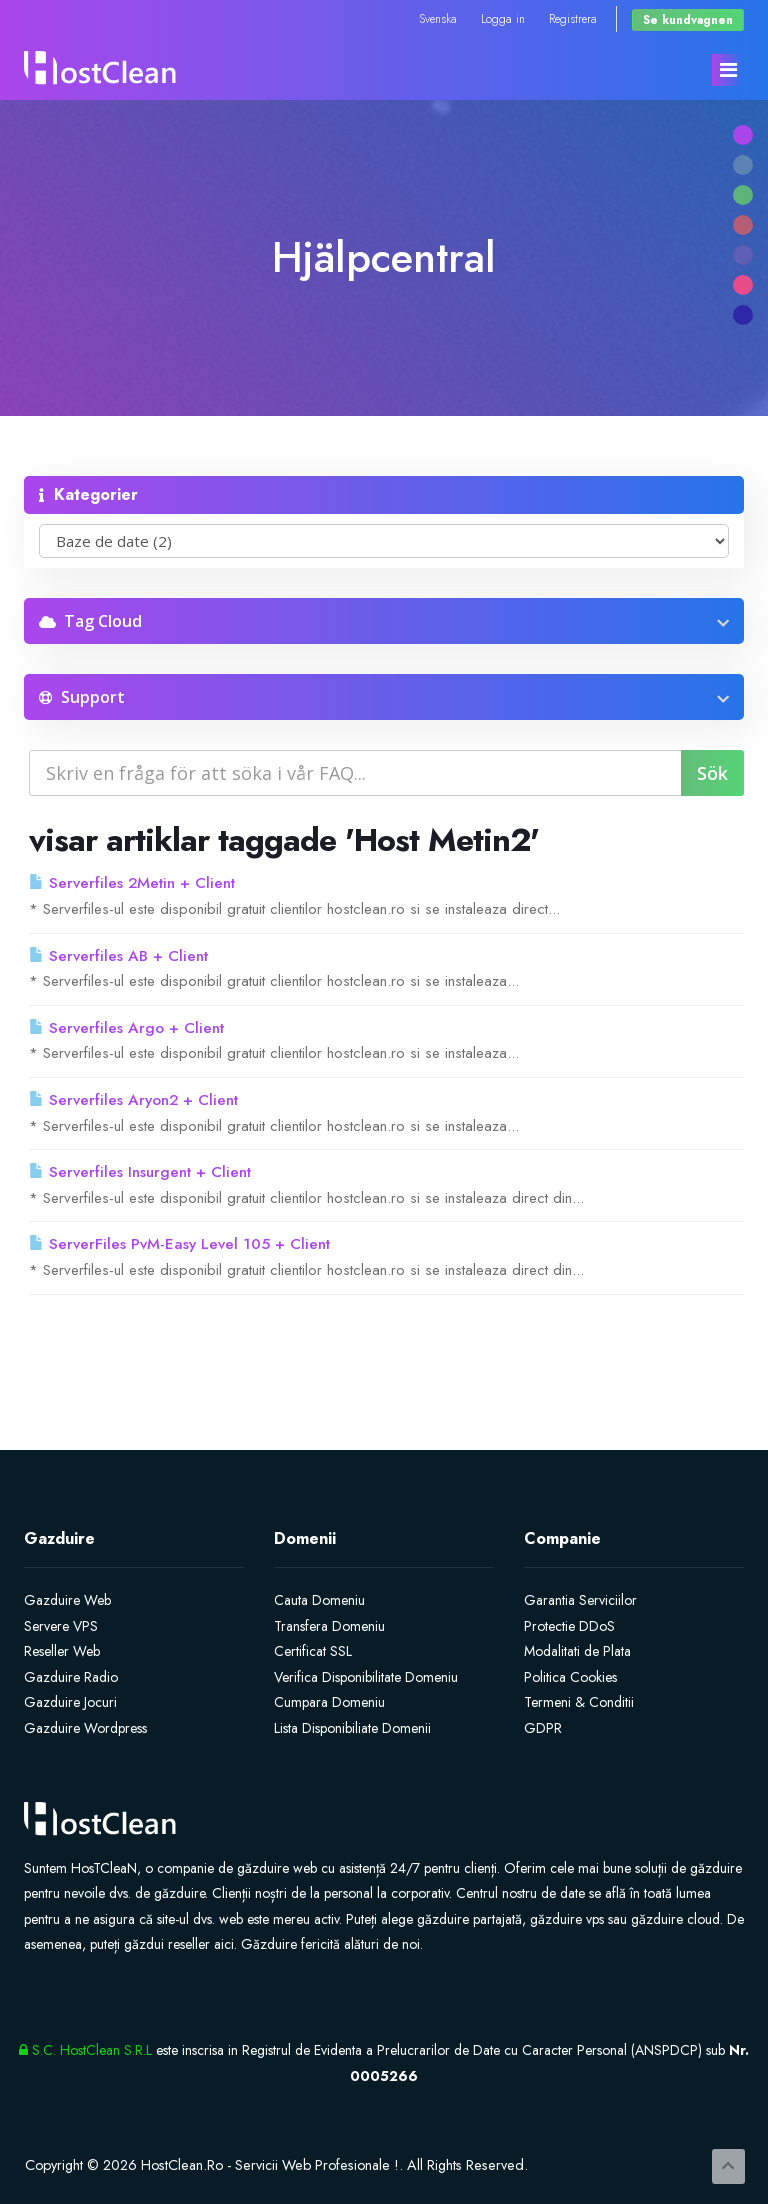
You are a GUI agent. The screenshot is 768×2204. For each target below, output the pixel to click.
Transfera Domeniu (329, 1626)
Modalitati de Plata (577, 1651)
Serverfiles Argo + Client (126, 1028)
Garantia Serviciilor (580, 1600)
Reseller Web (62, 1651)
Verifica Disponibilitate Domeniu (366, 1677)
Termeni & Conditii (579, 1702)
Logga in (503, 18)
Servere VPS (61, 1626)
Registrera (573, 18)
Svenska (438, 18)
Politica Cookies (570, 1677)
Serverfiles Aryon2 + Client (133, 1100)
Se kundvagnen (688, 19)
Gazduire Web (67, 1600)
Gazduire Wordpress (85, 1728)
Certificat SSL (313, 1651)
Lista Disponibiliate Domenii (352, 1728)
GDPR (543, 1728)
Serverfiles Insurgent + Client (140, 1172)
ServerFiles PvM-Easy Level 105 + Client (179, 1244)
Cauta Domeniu (319, 1600)
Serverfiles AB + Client (118, 956)
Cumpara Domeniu (329, 1702)
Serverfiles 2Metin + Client (132, 883)
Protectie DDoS (569, 1626)
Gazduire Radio (71, 1677)
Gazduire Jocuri (70, 1702)
